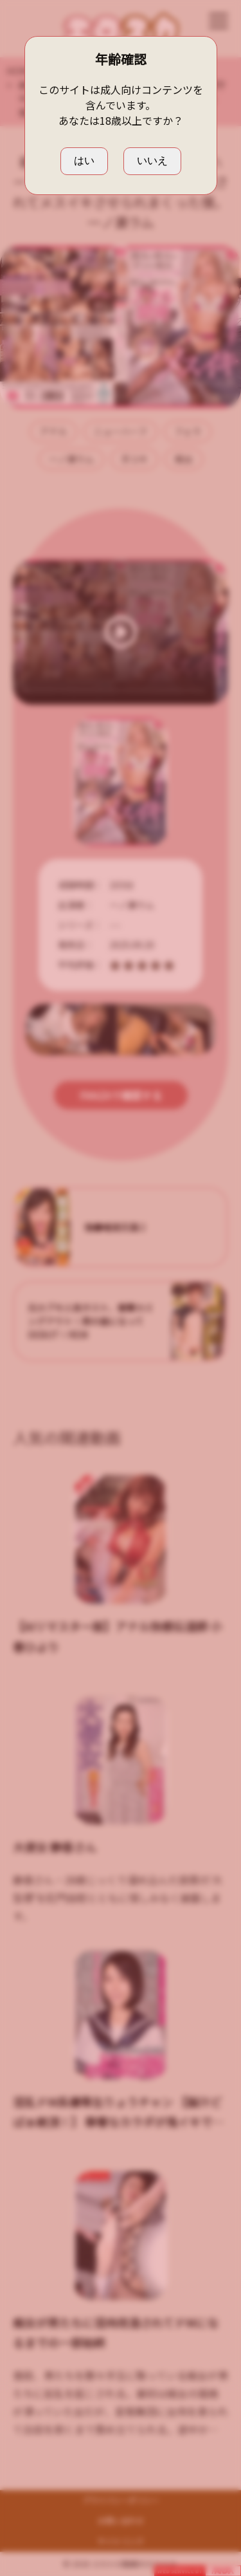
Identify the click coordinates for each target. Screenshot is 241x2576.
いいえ (152, 160)
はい (84, 160)
